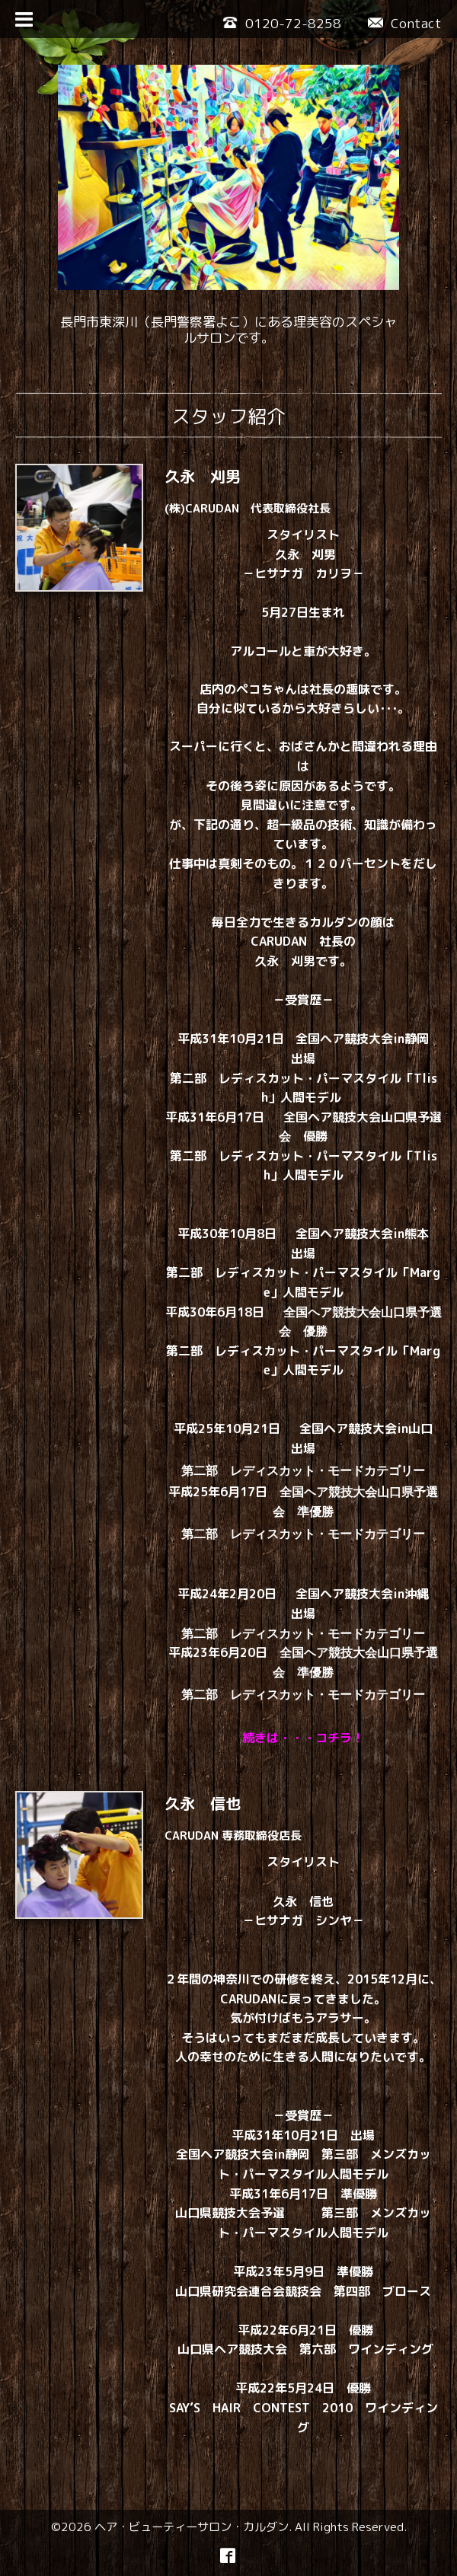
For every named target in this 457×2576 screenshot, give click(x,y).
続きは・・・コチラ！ (303, 1737)
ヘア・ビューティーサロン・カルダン (191, 2526)
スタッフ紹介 (228, 416)
